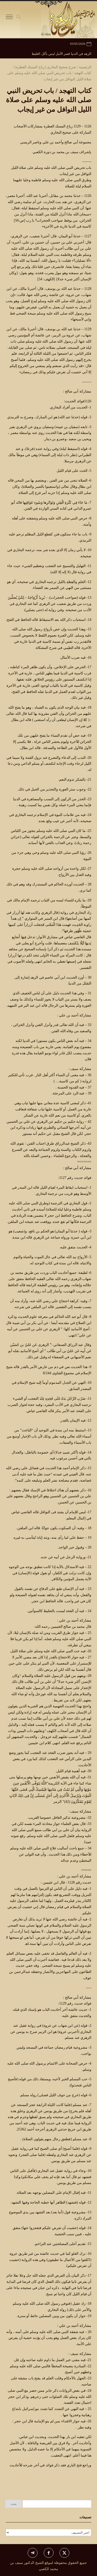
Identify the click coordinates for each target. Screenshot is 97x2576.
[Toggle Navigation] (9, 18)
